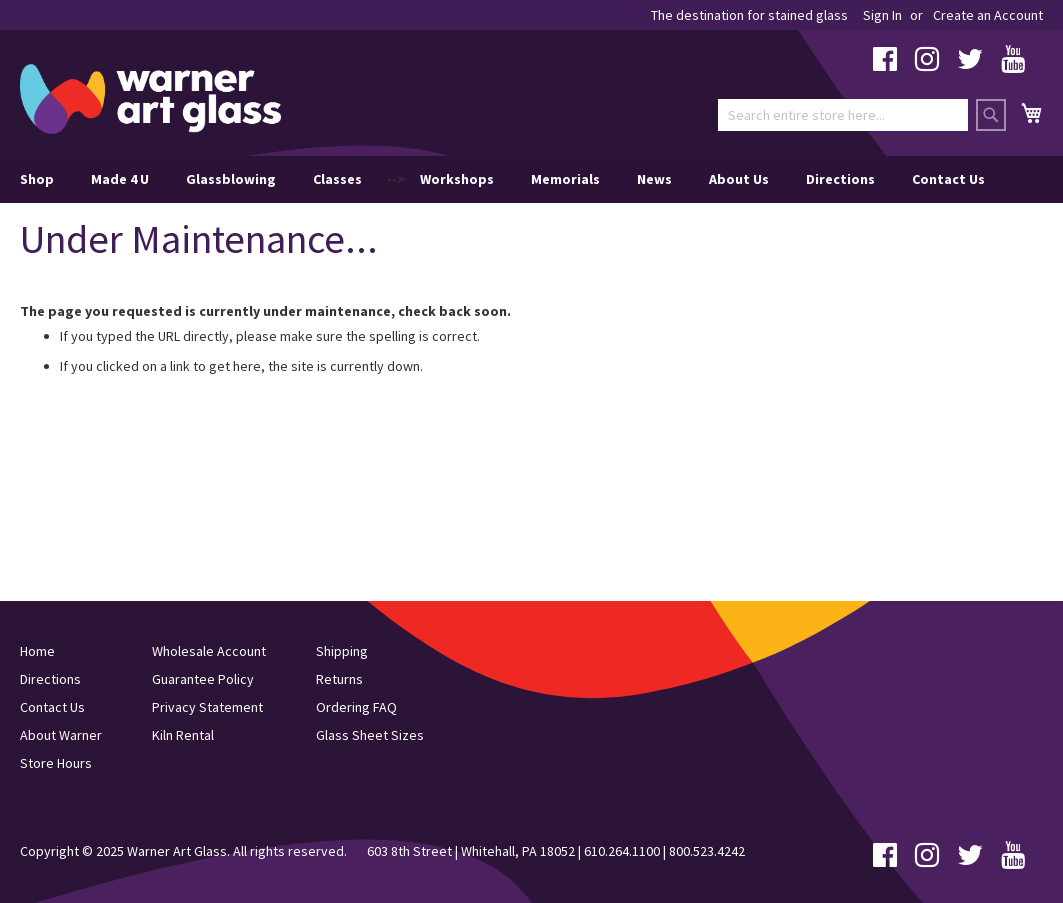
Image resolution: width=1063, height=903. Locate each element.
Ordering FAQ (356, 707)
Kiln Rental (183, 735)
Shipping (342, 651)
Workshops (457, 179)
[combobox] (843, 115)
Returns (339, 679)
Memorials (565, 179)
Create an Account (988, 15)
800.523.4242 (707, 851)
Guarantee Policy (203, 679)
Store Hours (56, 763)
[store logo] (150, 99)
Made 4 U (120, 179)
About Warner (61, 735)
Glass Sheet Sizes (370, 735)
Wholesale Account (209, 651)
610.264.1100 (622, 851)
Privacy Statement (207, 707)
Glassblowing (231, 179)
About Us (739, 179)
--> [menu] (502, 179)
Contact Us (948, 179)
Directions (840, 179)
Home (37, 651)
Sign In (882, 15)
